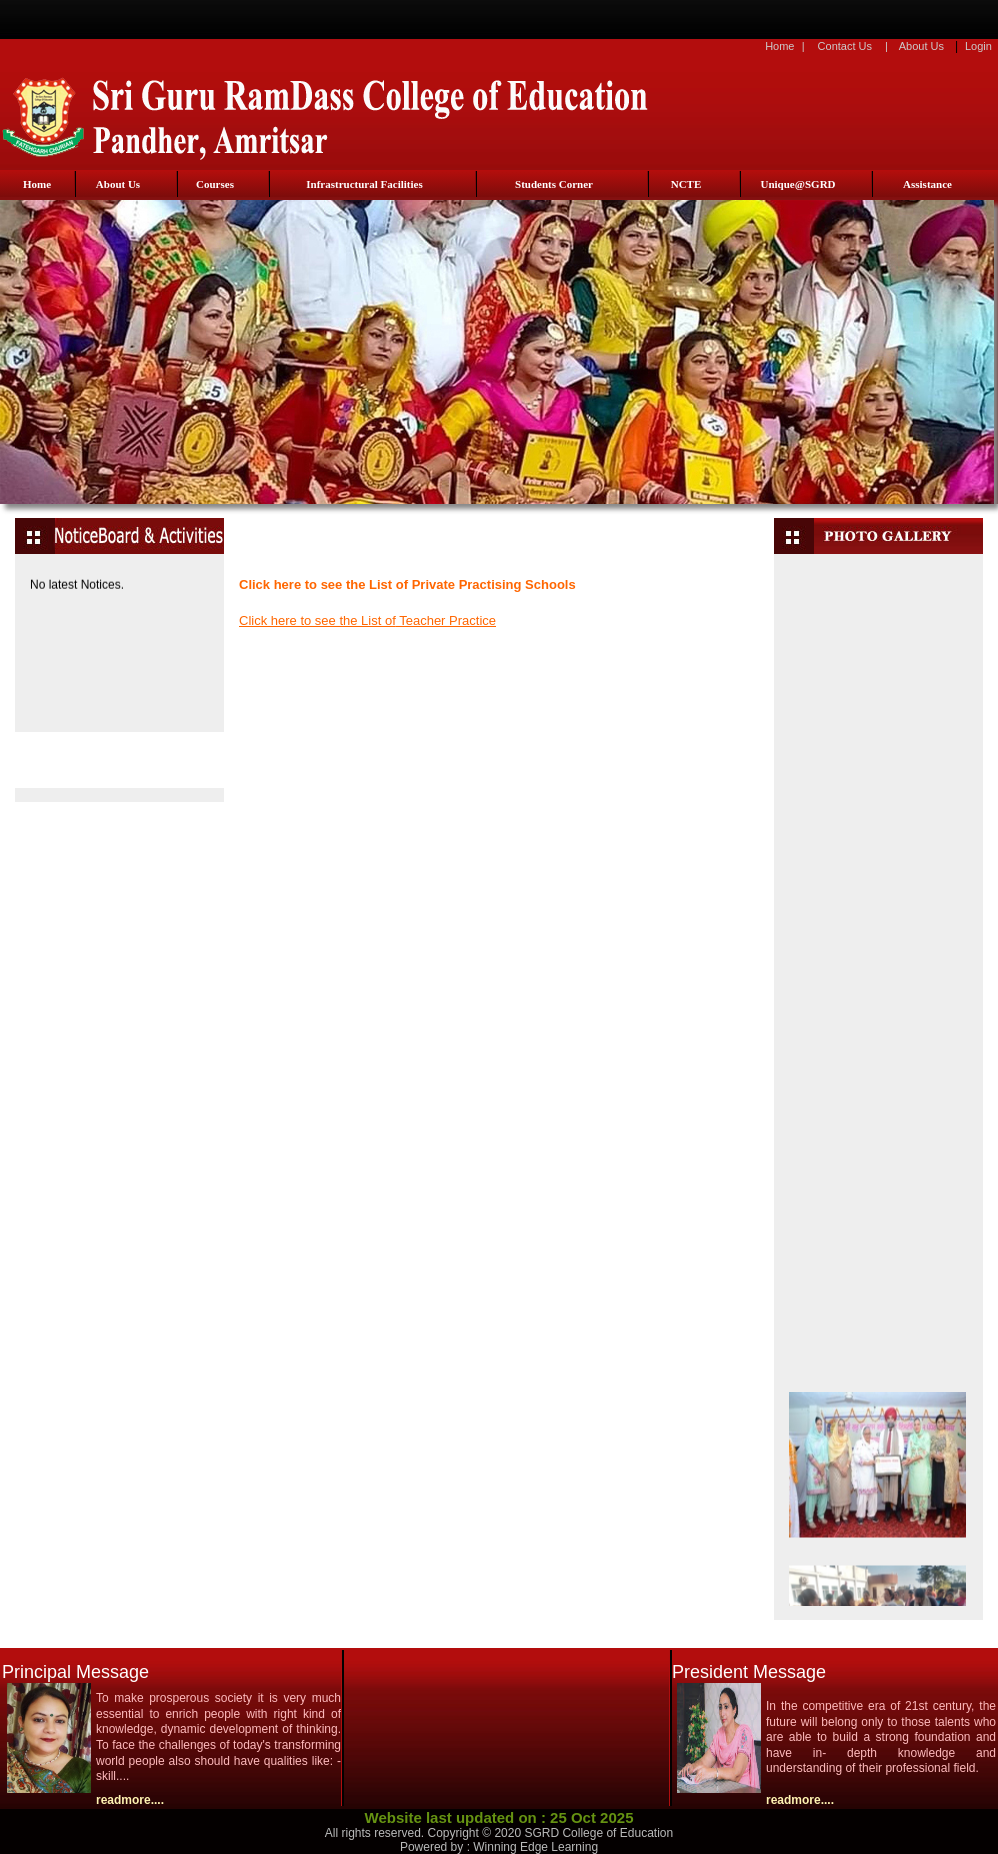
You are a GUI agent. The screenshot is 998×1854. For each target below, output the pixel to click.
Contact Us (845, 46)
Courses (215, 184)
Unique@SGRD (797, 184)
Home (779, 46)
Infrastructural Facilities (364, 184)
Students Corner (554, 184)
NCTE (686, 184)
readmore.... (130, 1800)
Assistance (927, 184)
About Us (921, 46)
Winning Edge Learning (535, 1847)
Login (978, 46)
